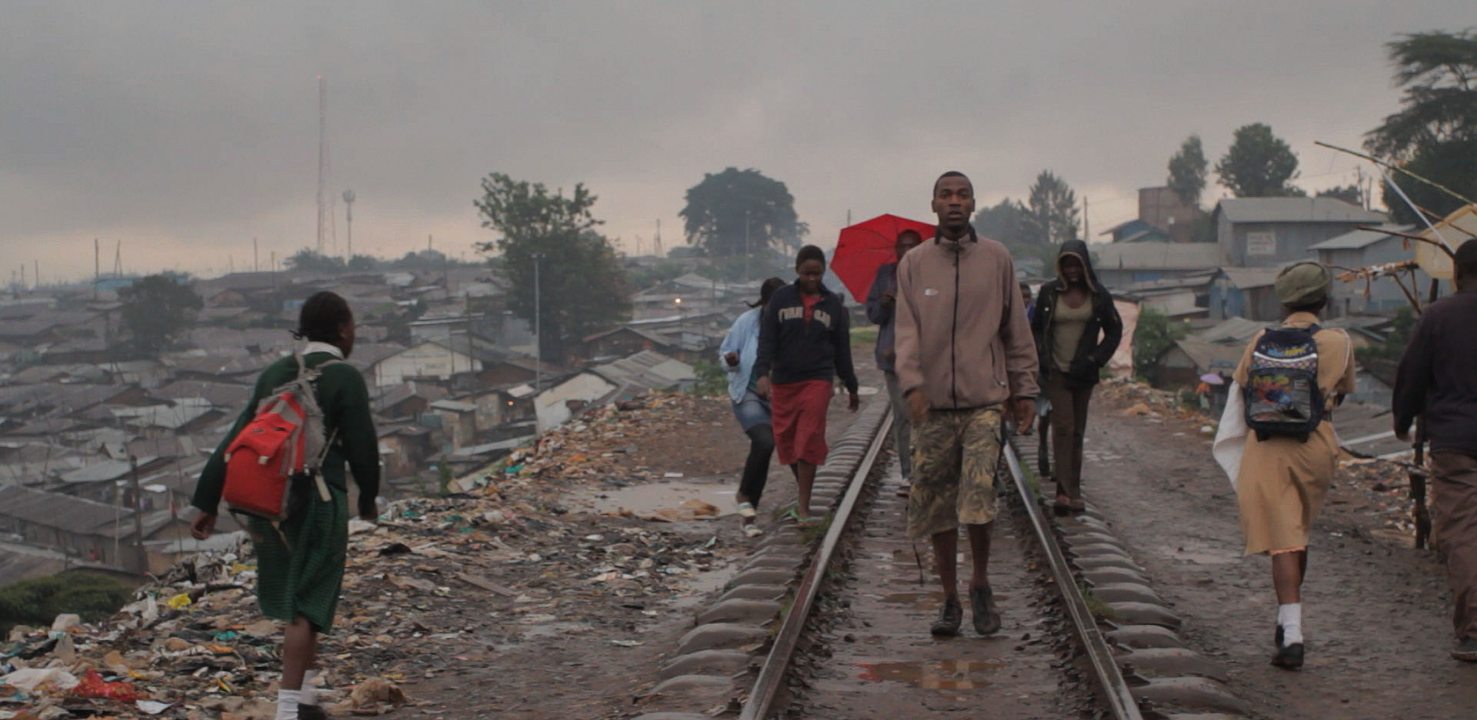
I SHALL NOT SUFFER (722, 44)
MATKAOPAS (936, 44)
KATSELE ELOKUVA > (196, 505)
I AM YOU (1348, 38)
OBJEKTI (1071, 44)
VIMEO (738, 73)
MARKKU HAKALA (119, 44)
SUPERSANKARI (490, 44)
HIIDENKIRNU (310, 44)
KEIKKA (1178, 44)
